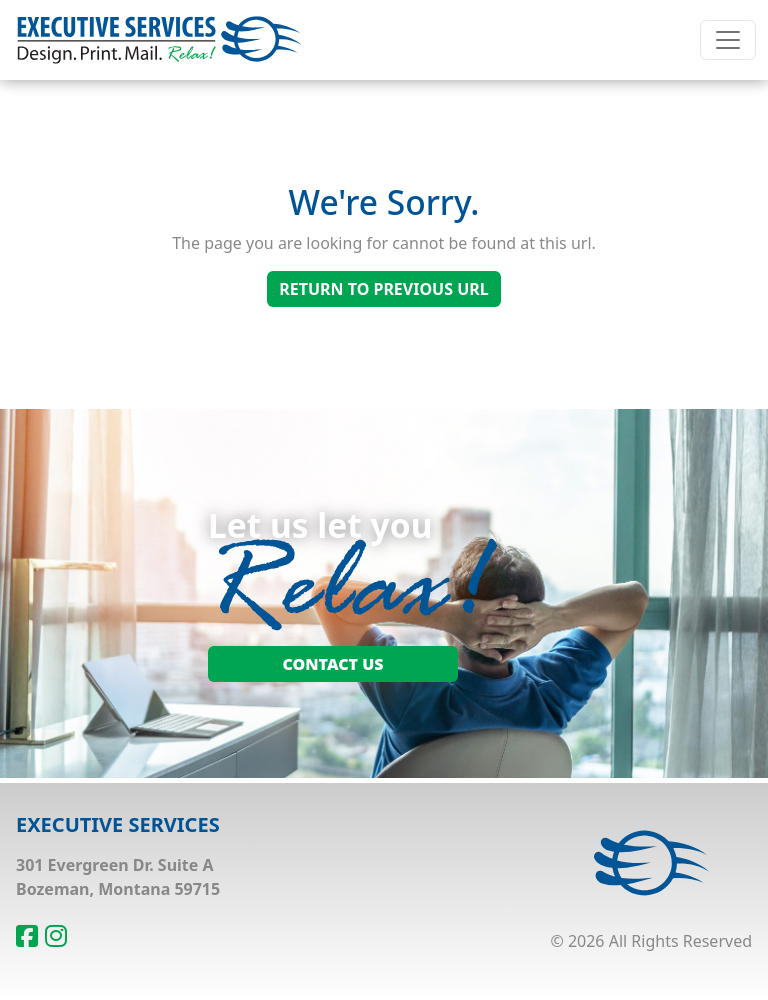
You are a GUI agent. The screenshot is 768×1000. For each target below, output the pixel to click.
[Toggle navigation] (728, 40)
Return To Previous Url (383, 289)
